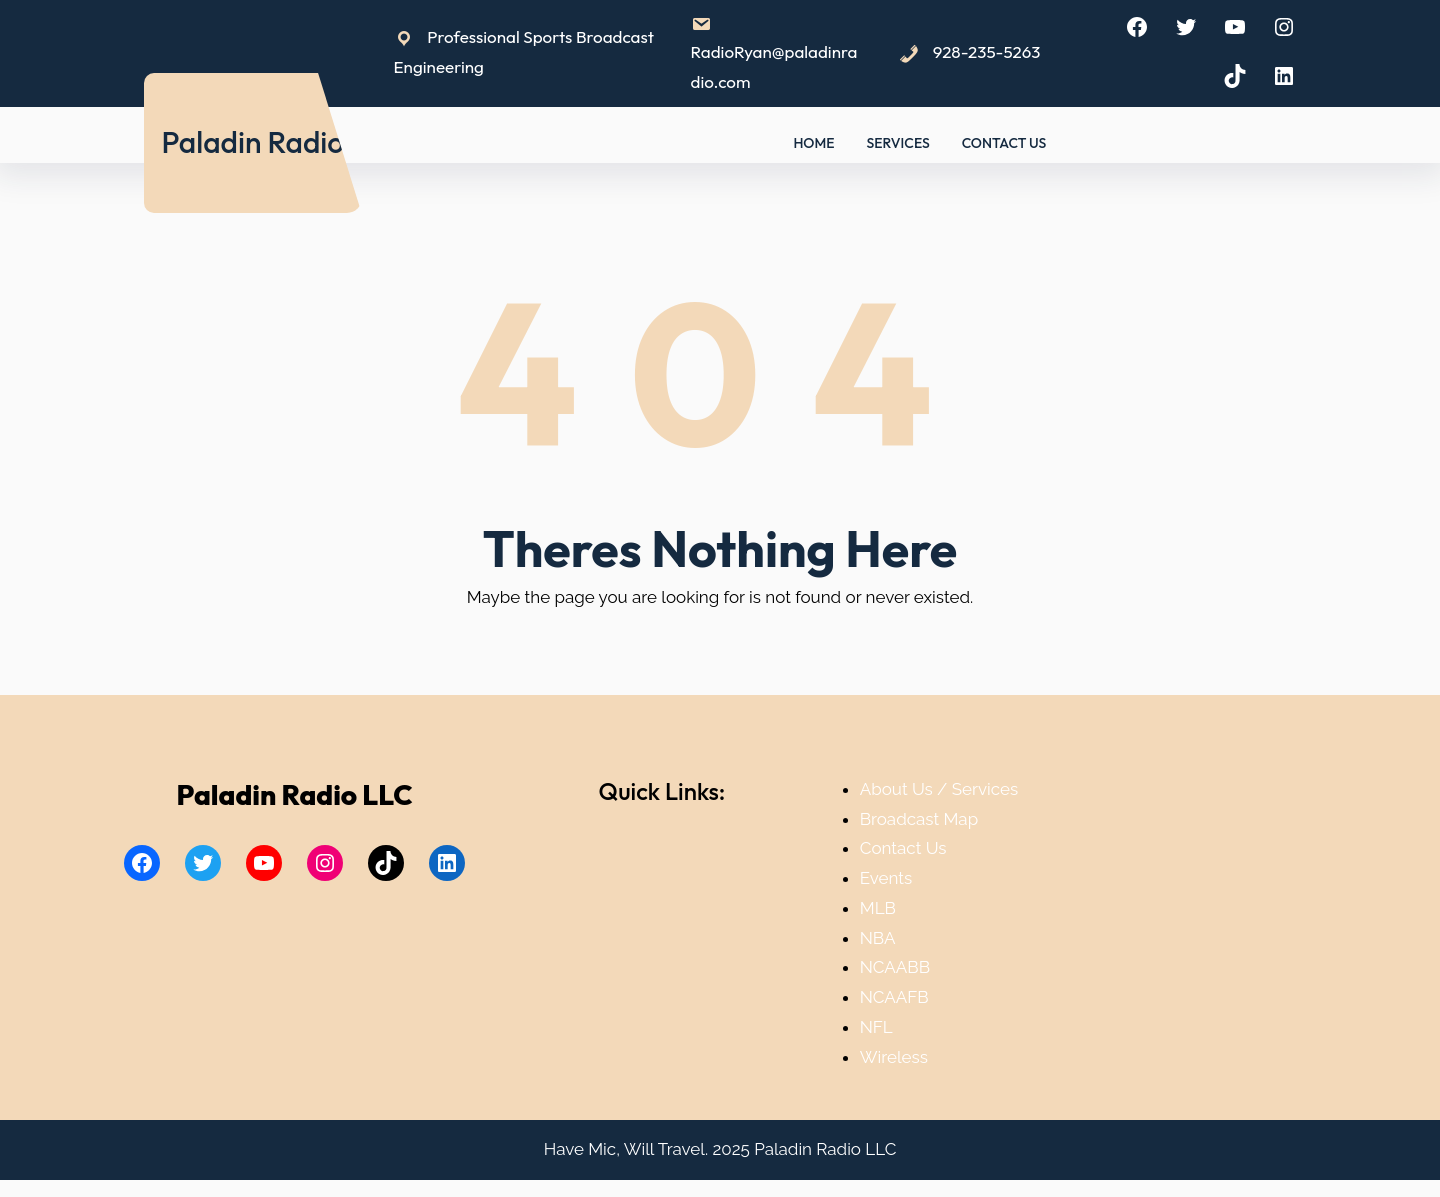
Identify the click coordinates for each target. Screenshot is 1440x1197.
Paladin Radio (252, 142)
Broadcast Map (919, 819)
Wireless (894, 1057)
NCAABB (895, 967)
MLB (878, 908)
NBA (878, 938)
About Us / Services (939, 789)
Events (886, 878)
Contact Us (903, 848)
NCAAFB (894, 997)
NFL (876, 1027)
